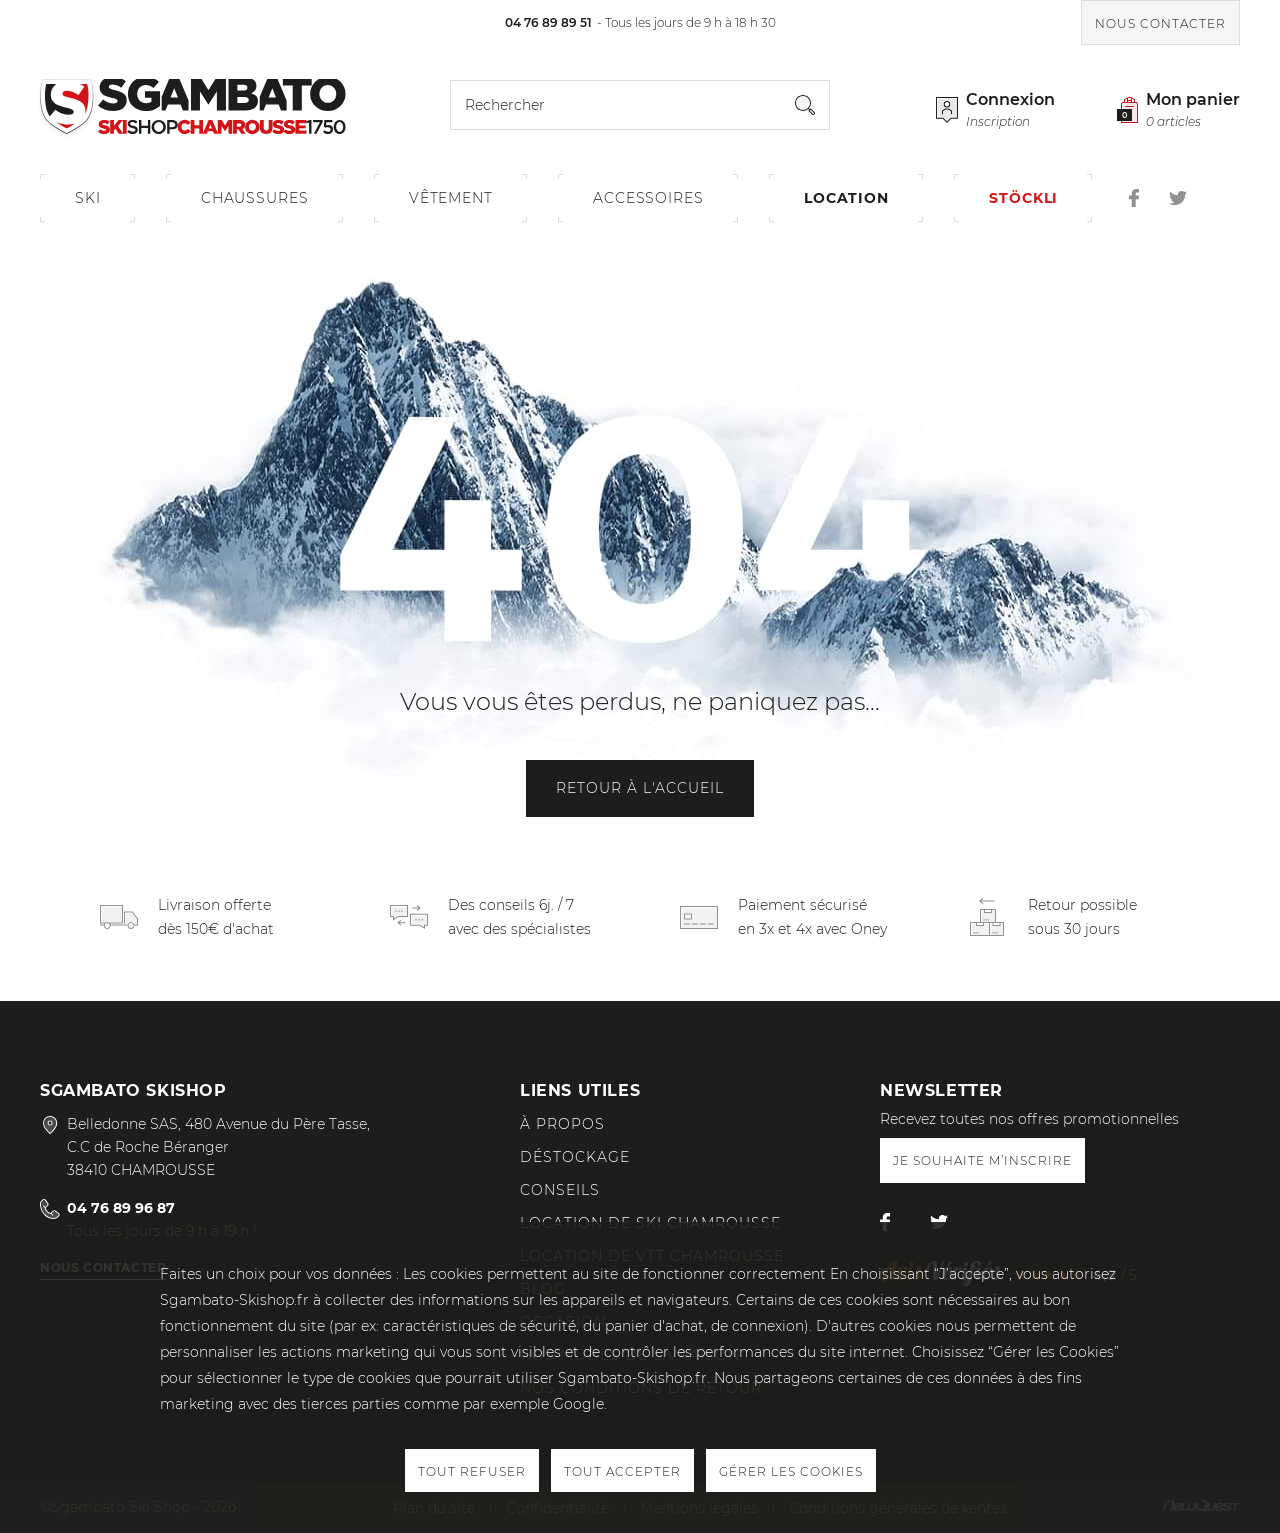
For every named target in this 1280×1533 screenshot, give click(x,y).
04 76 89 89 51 (548, 22)
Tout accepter (622, 1471)
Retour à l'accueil (640, 788)
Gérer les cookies (791, 1471)
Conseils (560, 1190)
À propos (562, 1124)
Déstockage (575, 1157)
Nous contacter (1160, 23)
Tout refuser (472, 1471)
